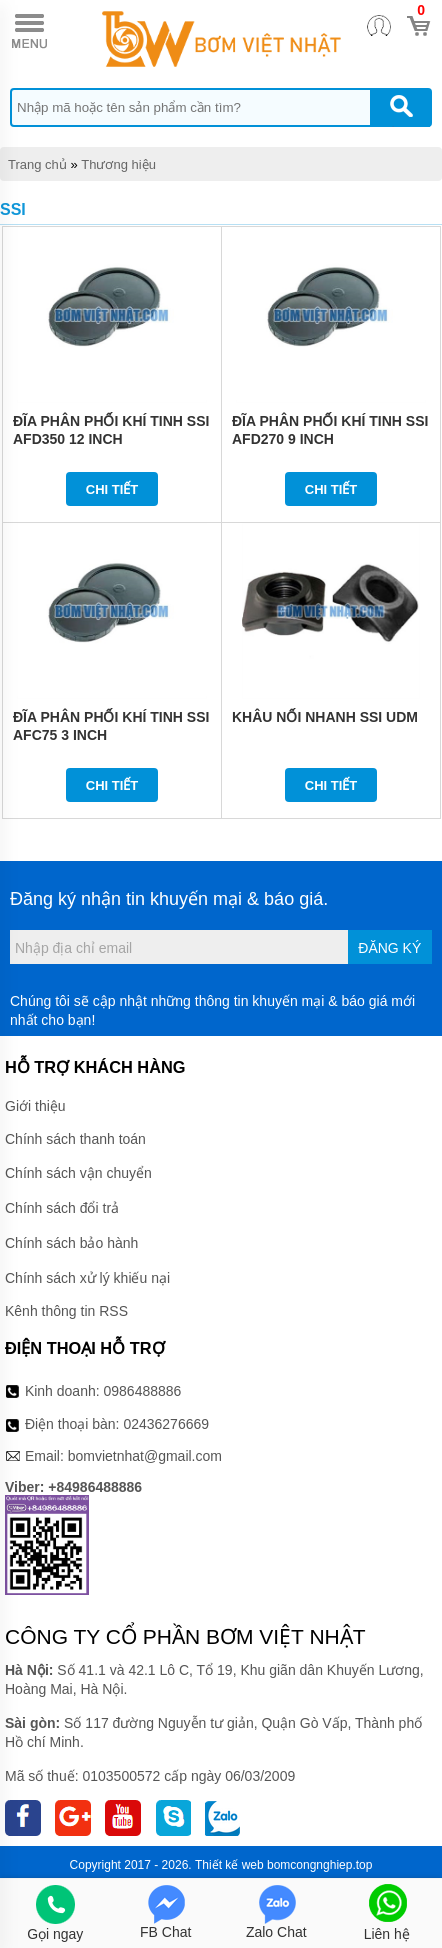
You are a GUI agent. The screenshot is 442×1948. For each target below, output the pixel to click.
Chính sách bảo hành (71, 1243)
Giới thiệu (35, 1106)
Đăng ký (389, 948)
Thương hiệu (118, 164)
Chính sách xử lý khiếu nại (87, 1278)
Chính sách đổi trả (62, 1208)
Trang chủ (37, 164)
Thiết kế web (229, 1865)
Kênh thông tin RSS (66, 1311)
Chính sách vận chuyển (78, 1173)
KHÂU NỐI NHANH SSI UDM (325, 717)
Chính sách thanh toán (75, 1139)
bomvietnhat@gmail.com (145, 1456)
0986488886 (143, 1391)
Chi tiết (112, 489)
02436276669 (166, 1424)
